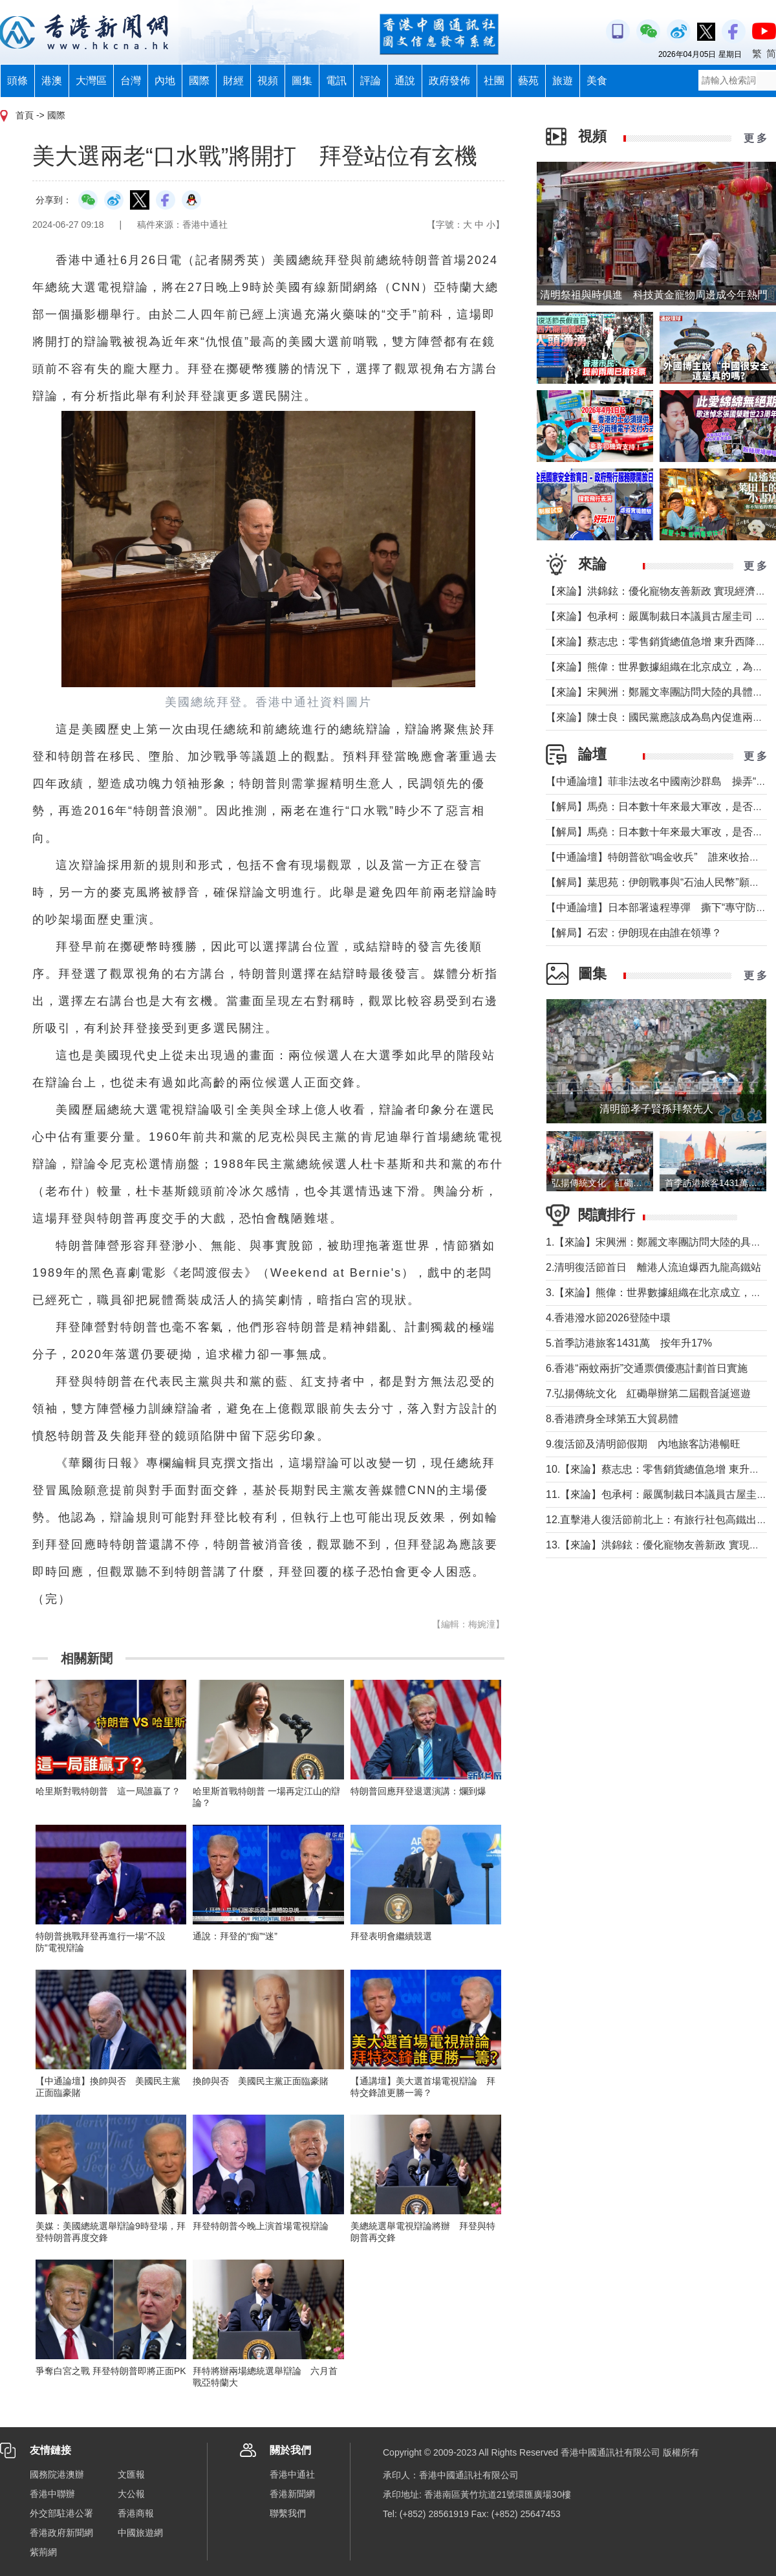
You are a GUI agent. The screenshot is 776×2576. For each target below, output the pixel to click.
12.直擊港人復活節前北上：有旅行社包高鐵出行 (656, 1519)
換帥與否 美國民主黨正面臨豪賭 (261, 2081)
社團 (494, 80)
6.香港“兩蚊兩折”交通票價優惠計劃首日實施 (647, 1368)
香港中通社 (292, 2474)
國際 (199, 80)
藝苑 (528, 80)
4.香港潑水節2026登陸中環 (608, 1317)
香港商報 (136, 2513)
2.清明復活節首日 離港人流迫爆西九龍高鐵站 (653, 1267)
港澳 (51, 80)
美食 (597, 80)
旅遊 (562, 80)
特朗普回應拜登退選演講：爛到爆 (418, 1791)
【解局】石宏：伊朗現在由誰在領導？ (634, 932)
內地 (165, 80)
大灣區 (91, 80)
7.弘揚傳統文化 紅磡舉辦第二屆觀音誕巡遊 (648, 1393)
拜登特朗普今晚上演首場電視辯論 (261, 2226)
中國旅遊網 (140, 2532)
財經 (233, 80)
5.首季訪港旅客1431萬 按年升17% (629, 1343)
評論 (370, 80)
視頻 (267, 80)
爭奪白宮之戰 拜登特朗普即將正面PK (111, 2371)
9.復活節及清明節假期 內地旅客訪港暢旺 (643, 1443)
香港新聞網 (292, 2494)
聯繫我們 (288, 2513)
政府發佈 (449, 80)
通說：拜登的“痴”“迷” (235, 1936)
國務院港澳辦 (57, 2474)
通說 (404, 80)
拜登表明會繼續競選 (391, 1936)
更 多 (755, 138)
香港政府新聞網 (61, 2532)
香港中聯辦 (52, 2494)
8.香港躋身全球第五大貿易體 (612, 1418)
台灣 (130, 80)
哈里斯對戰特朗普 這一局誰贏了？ (108, 1791)
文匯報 (131, 2474)
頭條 (17, 80)
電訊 (336, 80)
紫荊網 (43, 2552)
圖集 (302, 80)
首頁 (25, 115)
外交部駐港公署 (61, 2513)
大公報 (131, 2494)
